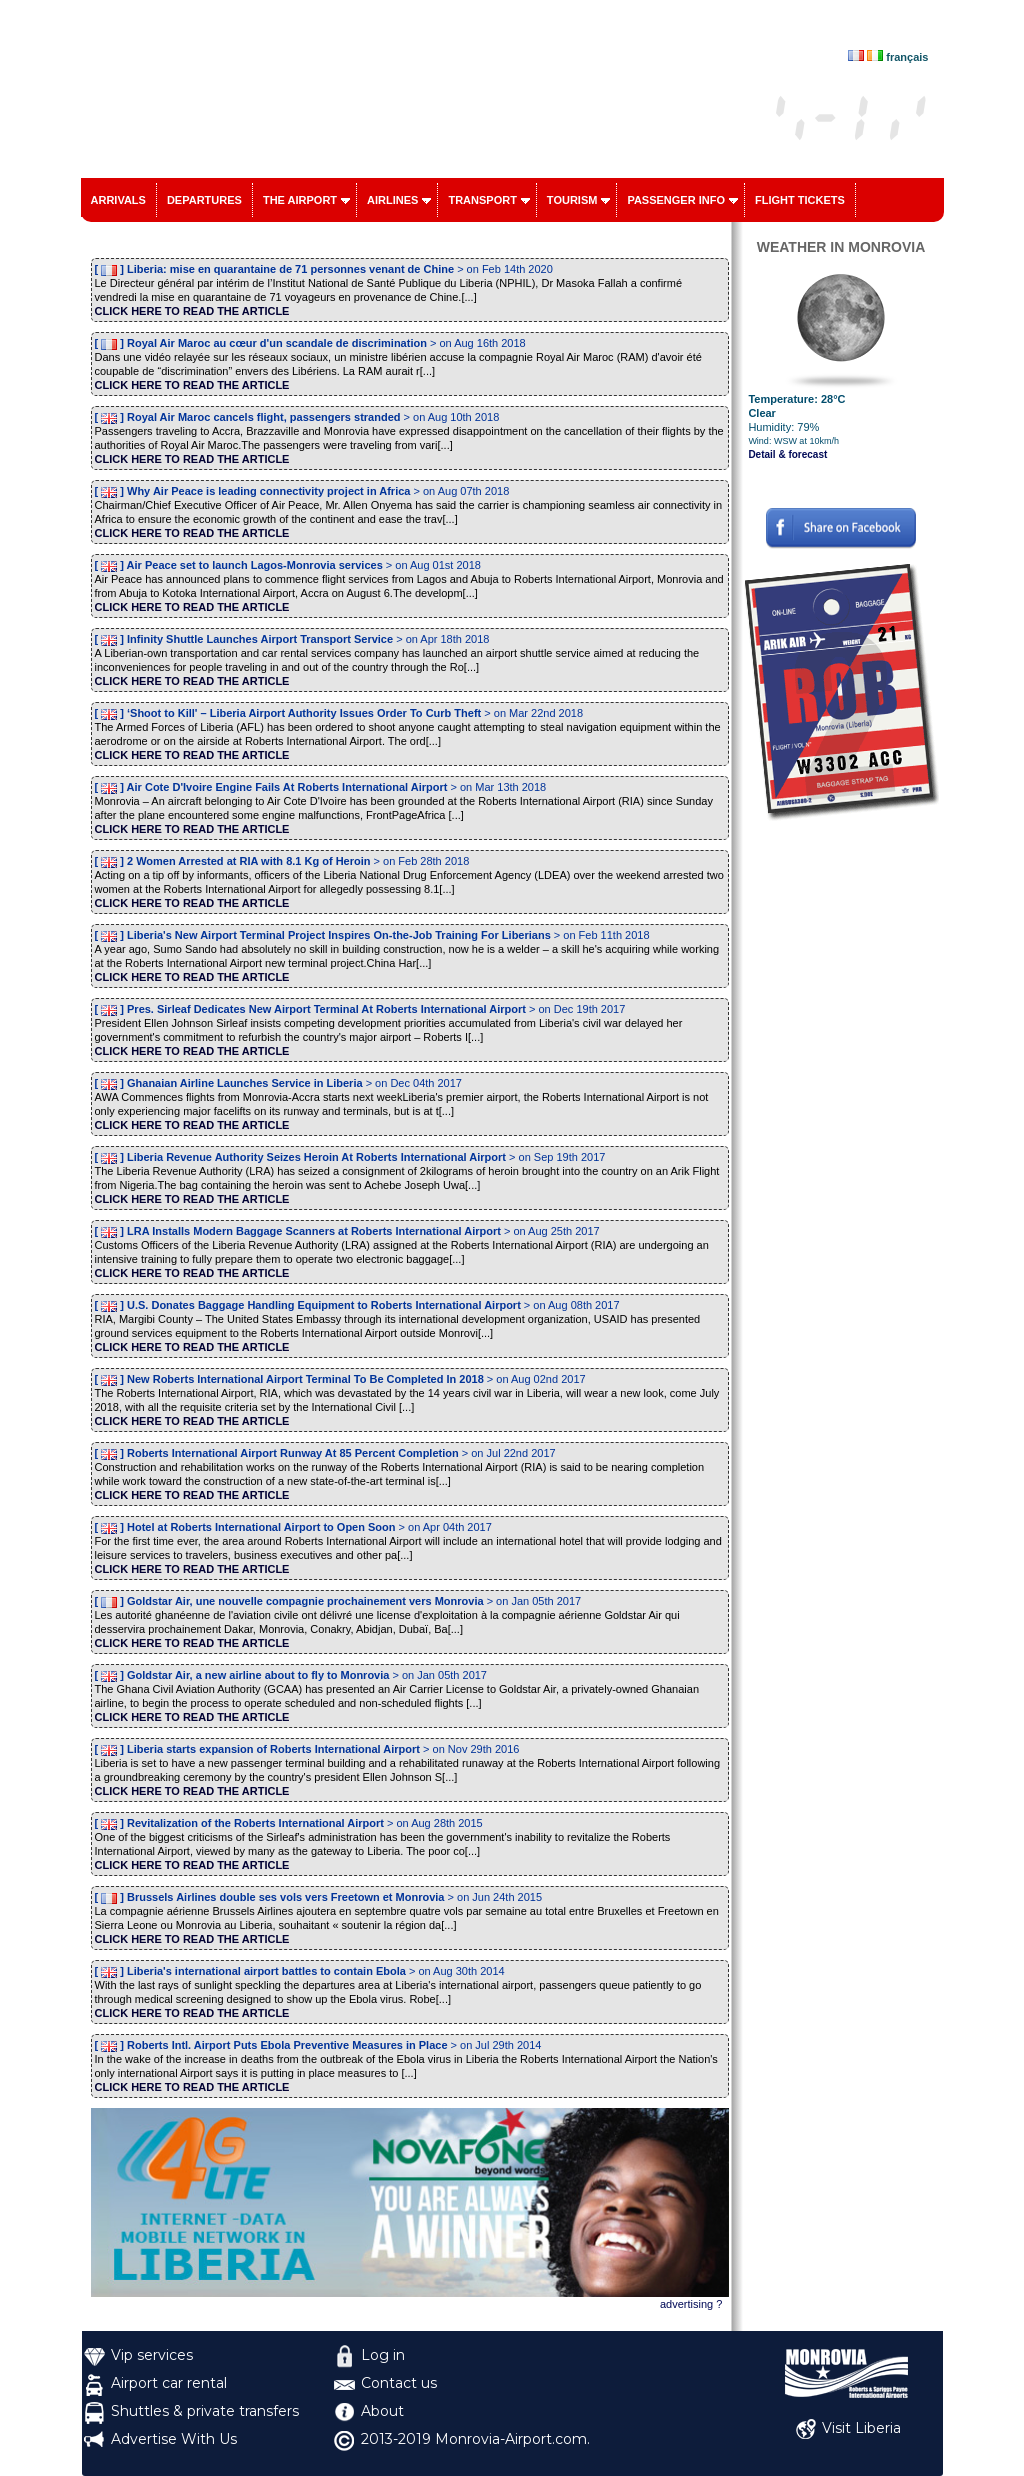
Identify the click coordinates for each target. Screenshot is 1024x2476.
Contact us (399, 2383)
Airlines (392, 200)
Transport (482, 200)
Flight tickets (800, 200)
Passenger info (676, 200)
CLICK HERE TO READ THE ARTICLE (192, 311)
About (382, 2411)
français (907, 57)
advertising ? (691, 2304)
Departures (204, 200)
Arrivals (118, 200)
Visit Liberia (861, 2428)
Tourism (572, 200)
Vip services (152, 2355)
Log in (383, 2355)
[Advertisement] (841, 1123)
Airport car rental (169, 2383)
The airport (300, 200)
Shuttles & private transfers (205, 2411)
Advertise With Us (174, 2439)
